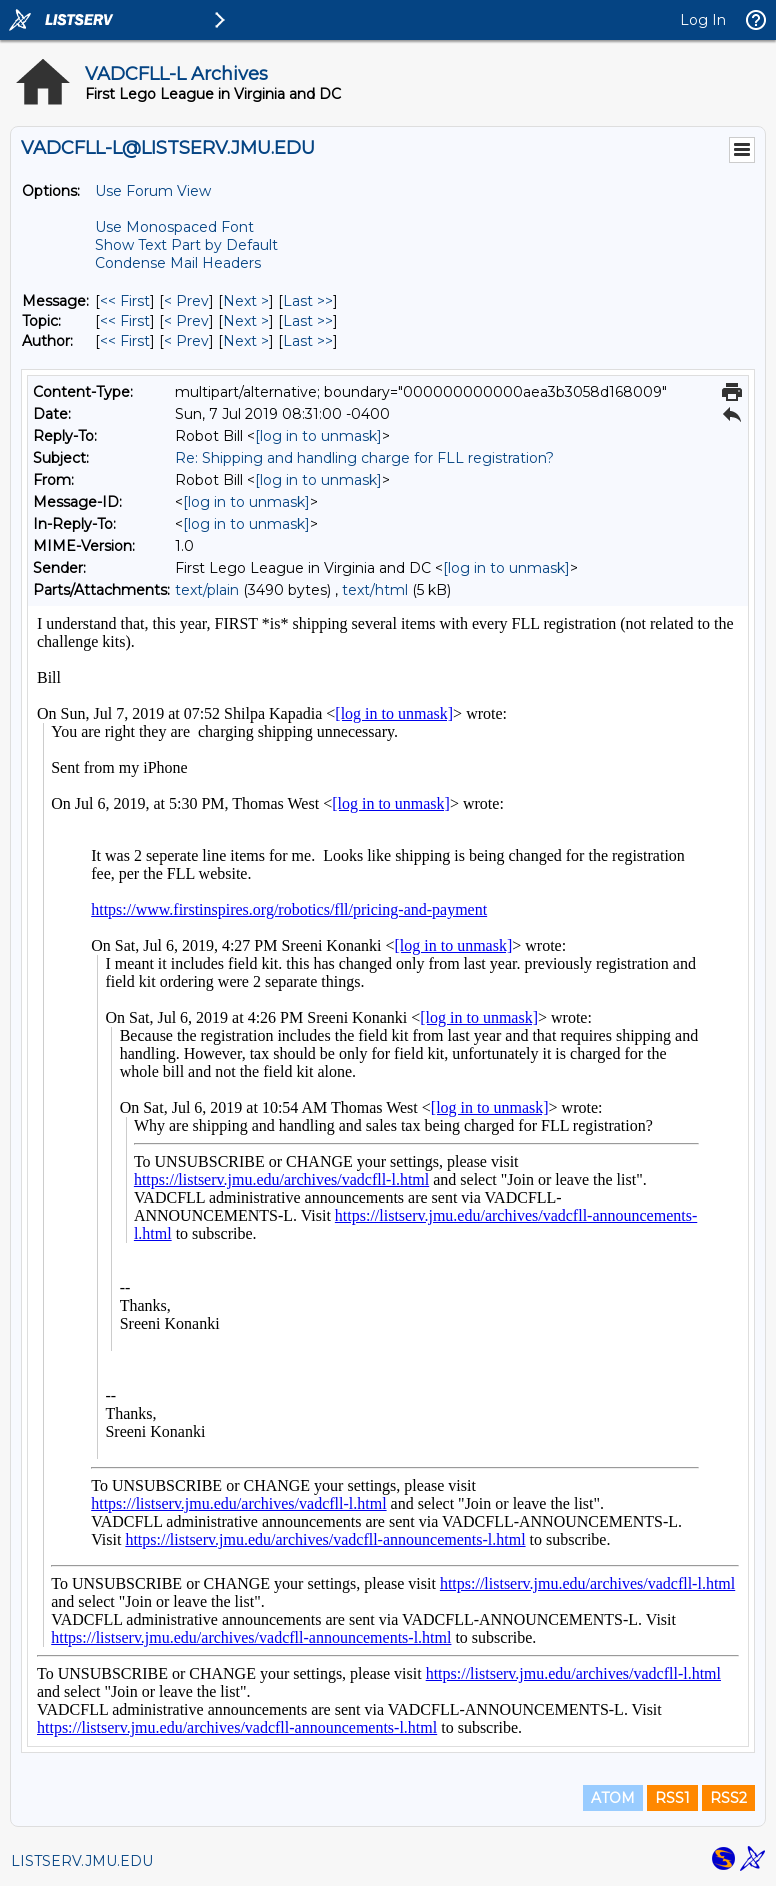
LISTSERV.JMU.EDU (82, 1861)
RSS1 (672, 1798)
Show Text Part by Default (186, 245)
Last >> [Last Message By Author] (308, 341)
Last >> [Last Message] (308, 301)
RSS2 (728, 1798)
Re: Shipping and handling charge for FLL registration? (364, 458)
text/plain (207, 590)
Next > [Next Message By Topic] (246, 321)
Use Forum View (153, 191)
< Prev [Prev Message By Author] (186, 341)
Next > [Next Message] (246, 301)
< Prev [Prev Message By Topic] (186, 321)
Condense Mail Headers (178, 263)
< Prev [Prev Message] (186, 301)
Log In (703, 20)
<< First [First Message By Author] (125, 341)
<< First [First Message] (125, 301)
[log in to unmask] (318, 436)
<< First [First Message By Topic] (125, 321)
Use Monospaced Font (174, 227)
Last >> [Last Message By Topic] (308, 321)
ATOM (613, 1798)
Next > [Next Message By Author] (246, 341)
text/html (375, 590)
